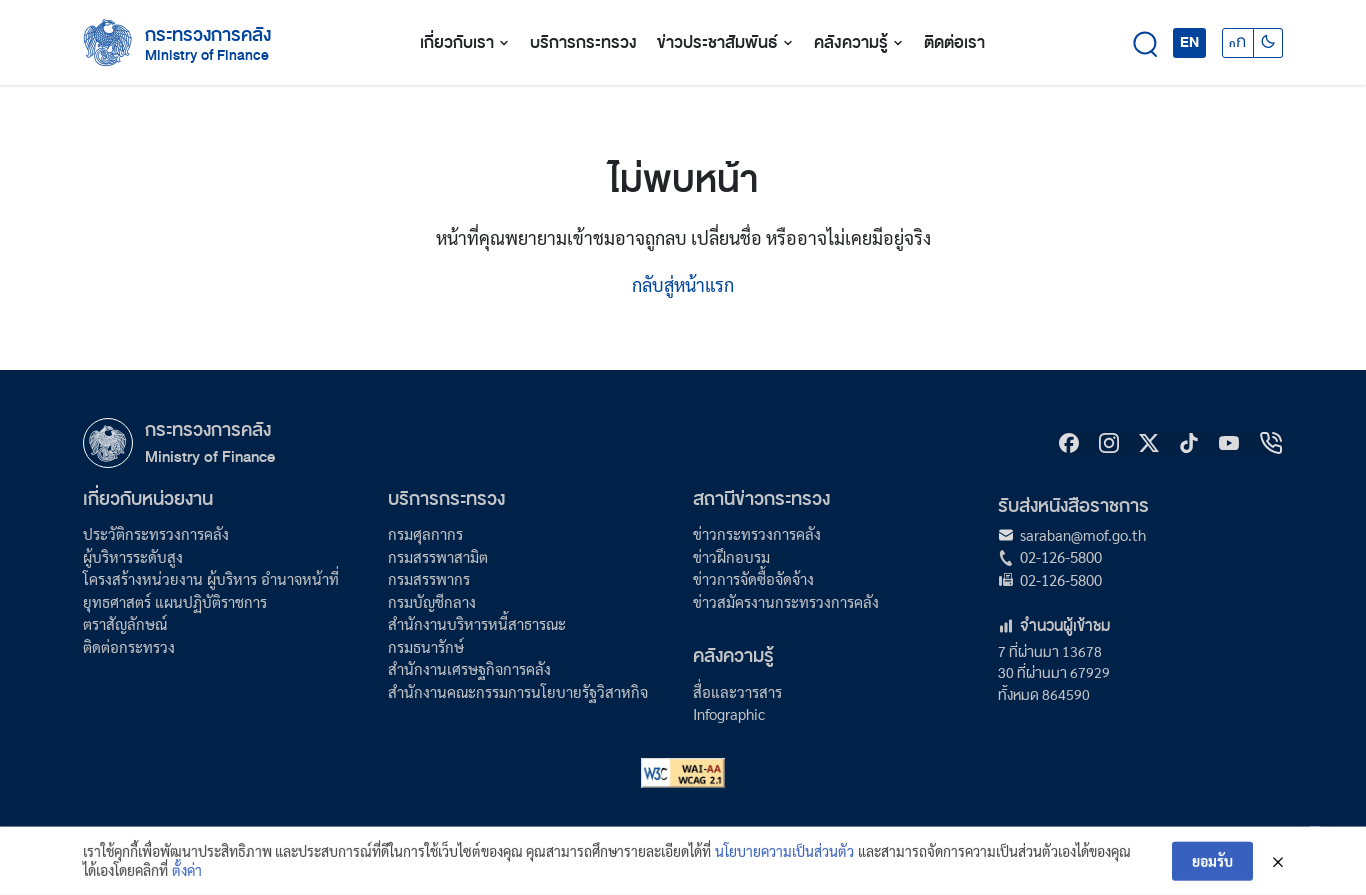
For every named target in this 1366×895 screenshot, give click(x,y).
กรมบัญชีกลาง (432, 601)
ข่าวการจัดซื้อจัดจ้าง (753, 578)
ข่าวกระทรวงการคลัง (757, 533)
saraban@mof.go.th (1083, 534)
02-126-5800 (1061, 556)
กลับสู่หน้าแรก (683, 284)
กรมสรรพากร (429, 578)
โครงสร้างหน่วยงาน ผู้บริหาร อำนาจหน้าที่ (211, 578)
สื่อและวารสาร (737, 691)
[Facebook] (1069, 443)
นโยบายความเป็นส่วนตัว (784, 859)
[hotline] (1271, 443)
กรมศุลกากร (425, 533)
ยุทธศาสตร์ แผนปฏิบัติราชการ (175, 601)
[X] (1149, 443)
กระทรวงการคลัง (208, 35)
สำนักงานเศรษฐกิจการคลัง (469, 668)
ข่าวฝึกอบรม (731, 556)
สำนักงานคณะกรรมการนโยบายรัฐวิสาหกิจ (518, 691)
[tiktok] (1189, 443)
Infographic (729, 713)
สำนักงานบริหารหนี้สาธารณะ (477, 623)
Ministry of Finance (210, 456)
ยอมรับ (1212, 869)
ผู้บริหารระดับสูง (133, 556)
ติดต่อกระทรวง (129, 646)
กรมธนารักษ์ (426, 646)
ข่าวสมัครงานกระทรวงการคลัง (786, 601)
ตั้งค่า (187, 878)
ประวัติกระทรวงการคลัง (156, 533)
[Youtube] (1229, 443)
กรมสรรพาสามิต (438, 556)
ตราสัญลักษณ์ (125, 623)
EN (1189, 42)
